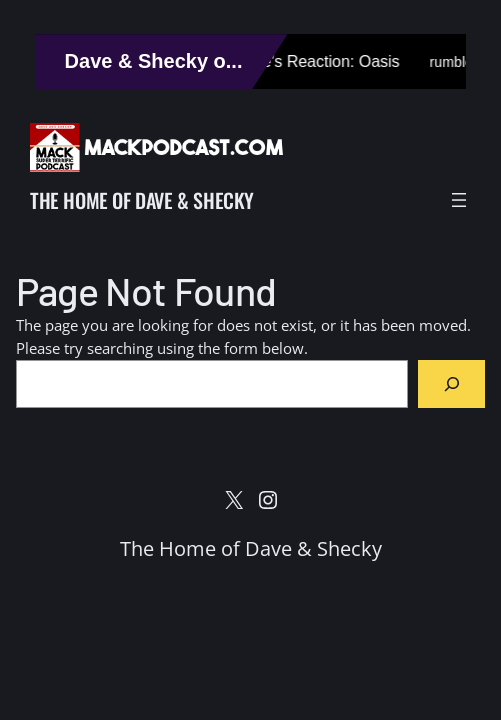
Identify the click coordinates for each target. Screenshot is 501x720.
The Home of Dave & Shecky (142, 200)
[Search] (451, 383)
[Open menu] (459, 200)
